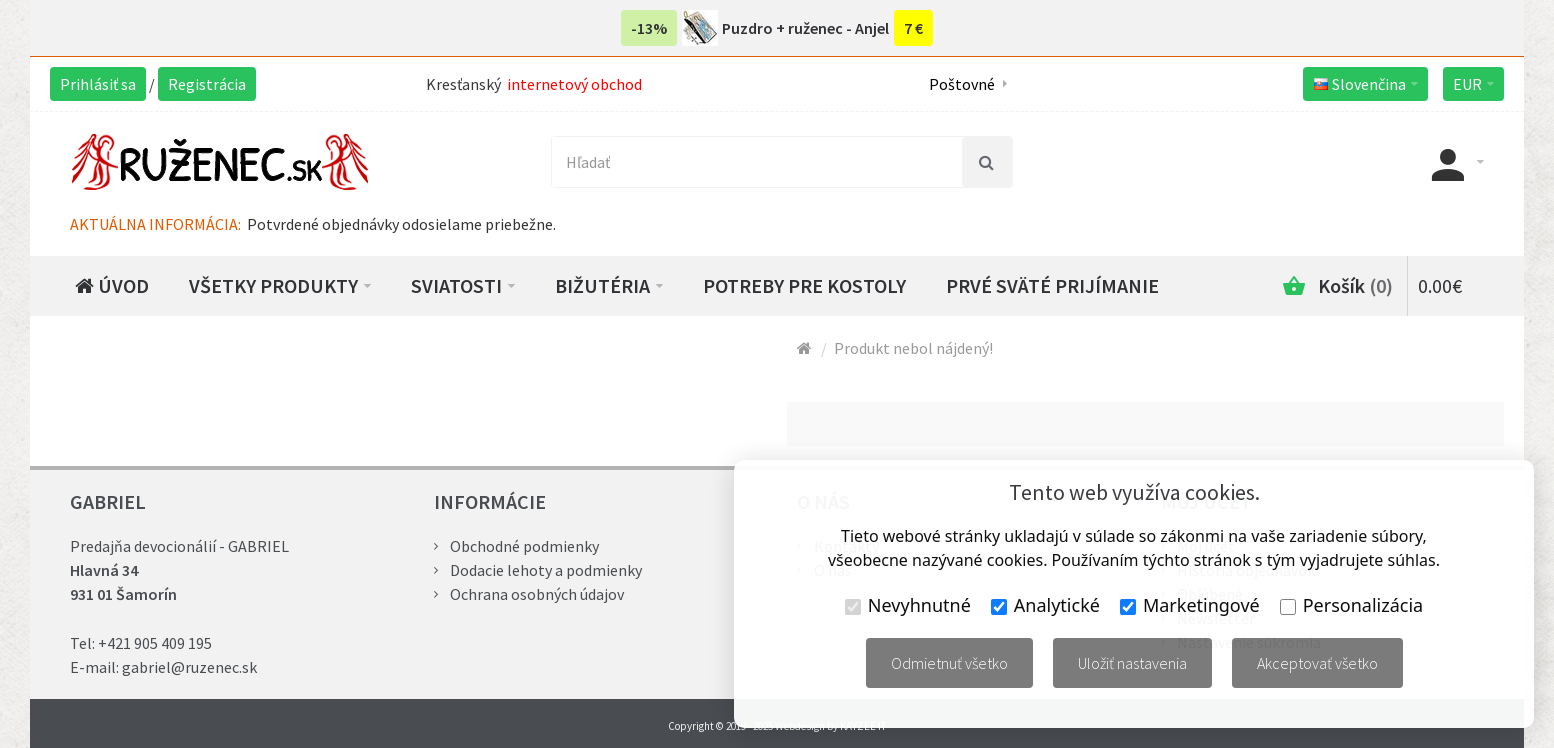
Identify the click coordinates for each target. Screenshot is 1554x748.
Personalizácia (1351, 605)
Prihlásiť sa (98, 84)
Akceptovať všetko (1317, 663)
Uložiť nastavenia (1132, 663)
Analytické (1045, 605)
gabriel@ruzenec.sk (189, 667)
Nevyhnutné (908, 605)
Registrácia (207, 84)
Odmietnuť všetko (949, 663)
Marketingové (1190, 605)
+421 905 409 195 (155, 643)
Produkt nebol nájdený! (913, 348)
